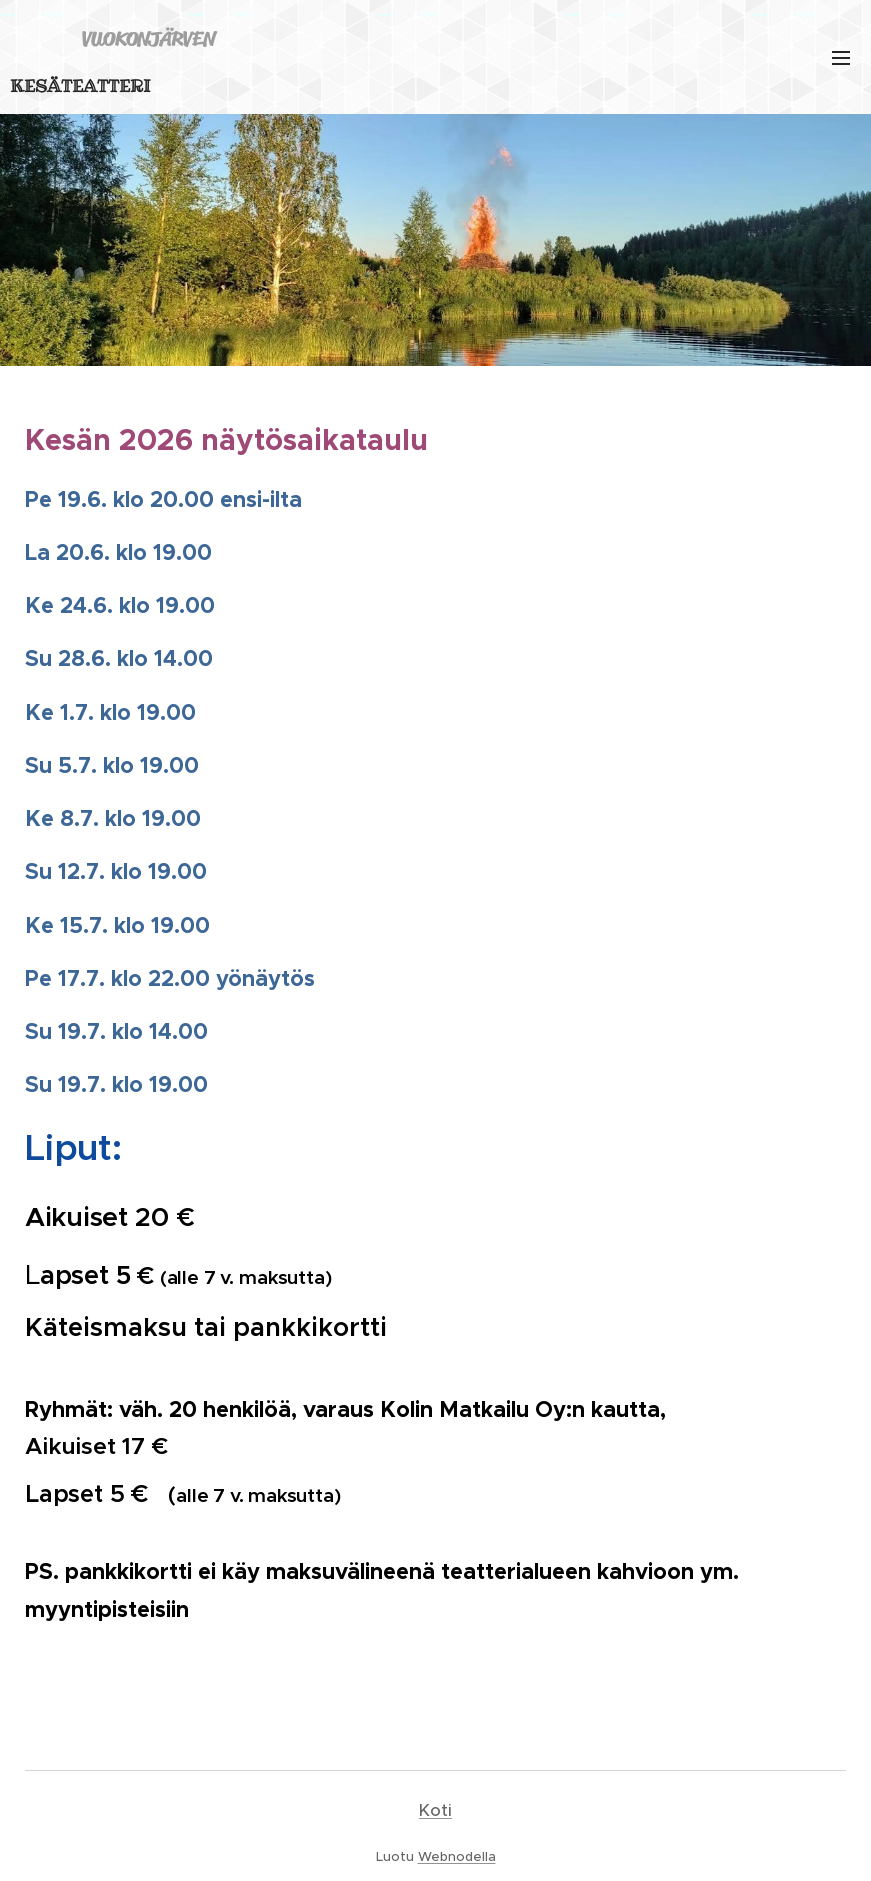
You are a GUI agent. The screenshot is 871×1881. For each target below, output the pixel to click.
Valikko (841, 58)
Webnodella (457, 1856)
